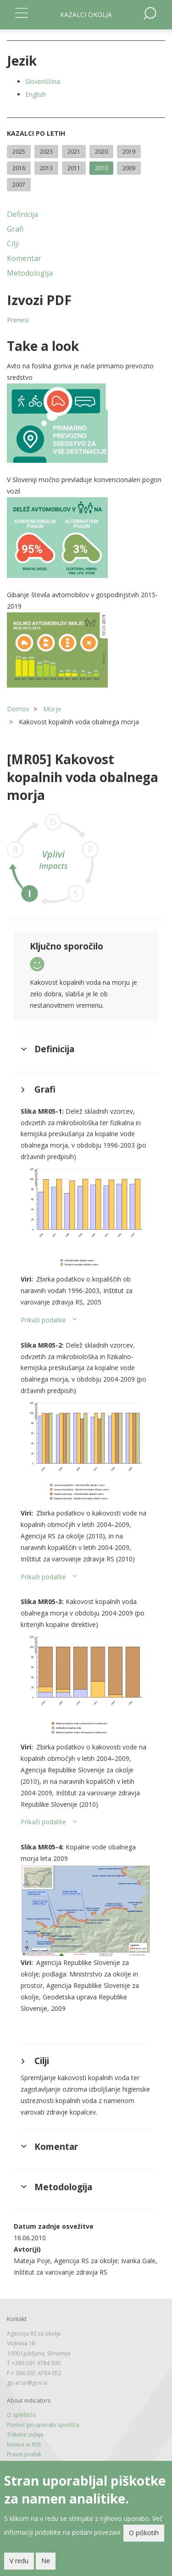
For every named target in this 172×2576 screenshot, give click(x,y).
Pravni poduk (24, 2454)
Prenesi (18, 320)
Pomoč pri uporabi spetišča (43, 2425)
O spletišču (21, 2415)
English (35, 94)
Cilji (13, 244)
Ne (45, 2560)
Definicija (22, 214)
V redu (19, 2560)
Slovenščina (42, 81)
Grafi (15, 229)
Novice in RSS (24, 2444)
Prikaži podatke (43, 1320)
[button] (86, 423)
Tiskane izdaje (25, 2434)
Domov (18, 709)
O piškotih (144, 2532)
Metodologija (30, 273)
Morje (52, 709)
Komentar (24, 258)
